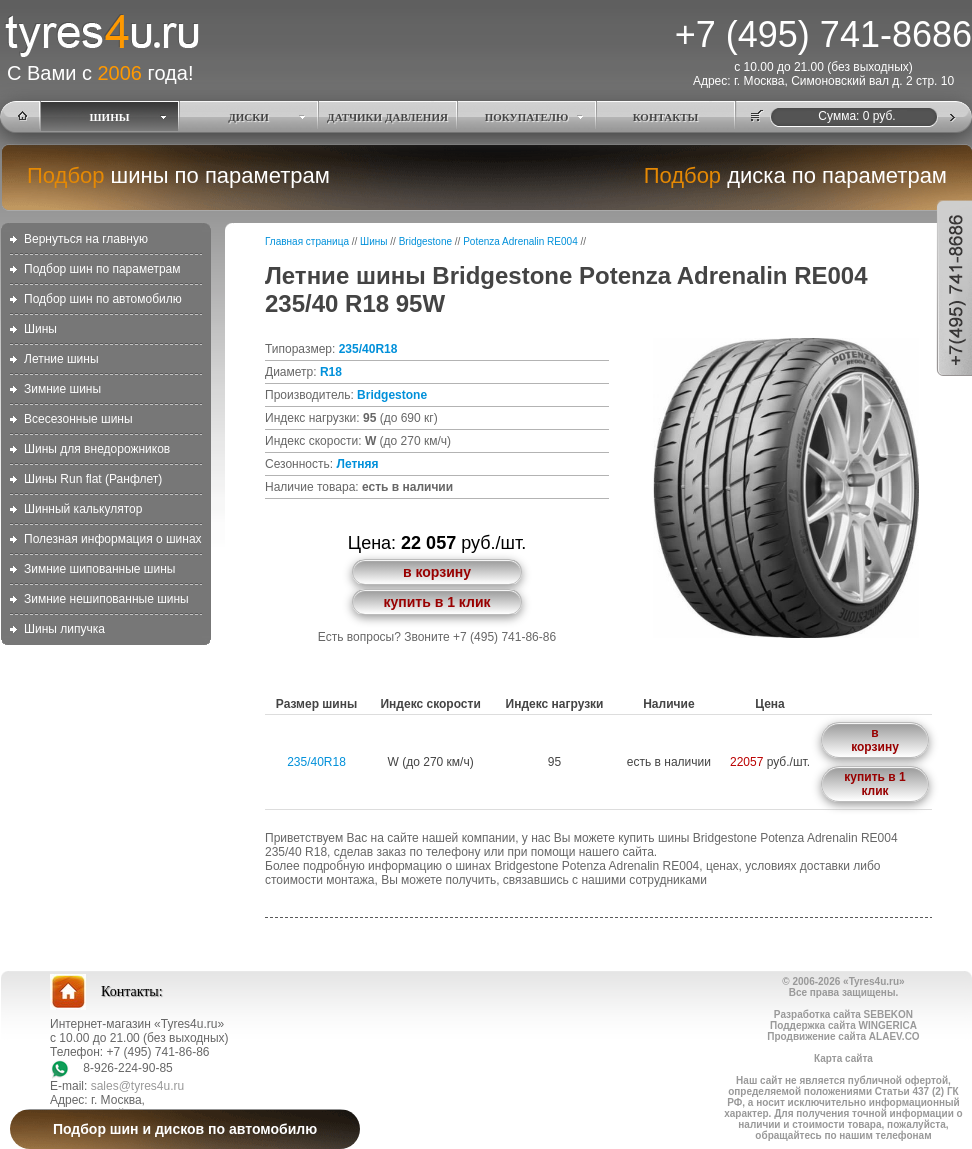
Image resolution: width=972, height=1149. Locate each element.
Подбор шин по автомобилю (103, 299)
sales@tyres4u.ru (138, 1086)
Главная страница (307, 241)
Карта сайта (843, 1058)
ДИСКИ (248, 117)
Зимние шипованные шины (99, 569)
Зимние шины (62, 389)
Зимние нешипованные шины (106, 599)
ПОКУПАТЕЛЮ (527, 117)
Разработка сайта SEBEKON (843, 1014)
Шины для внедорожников (97, 449)
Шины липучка (64, 629)
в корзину (437, 572)
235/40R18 (368, 349)
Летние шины (61, 359)
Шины (40, 329)
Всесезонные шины (78, 419)
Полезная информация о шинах (113, 539)
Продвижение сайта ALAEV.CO (843, 1036)
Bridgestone (425, 241)
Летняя (357, 464)
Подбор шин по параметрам (102, 269)
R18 (331, 372)
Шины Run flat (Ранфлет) (93, 479)
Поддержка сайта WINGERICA (843, 1025)
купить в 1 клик (436, 602)
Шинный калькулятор (83, 509)
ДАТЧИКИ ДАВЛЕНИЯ (387, 117)
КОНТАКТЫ (666, 117)
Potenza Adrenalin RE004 (520, 241)
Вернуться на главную (86, 239)
